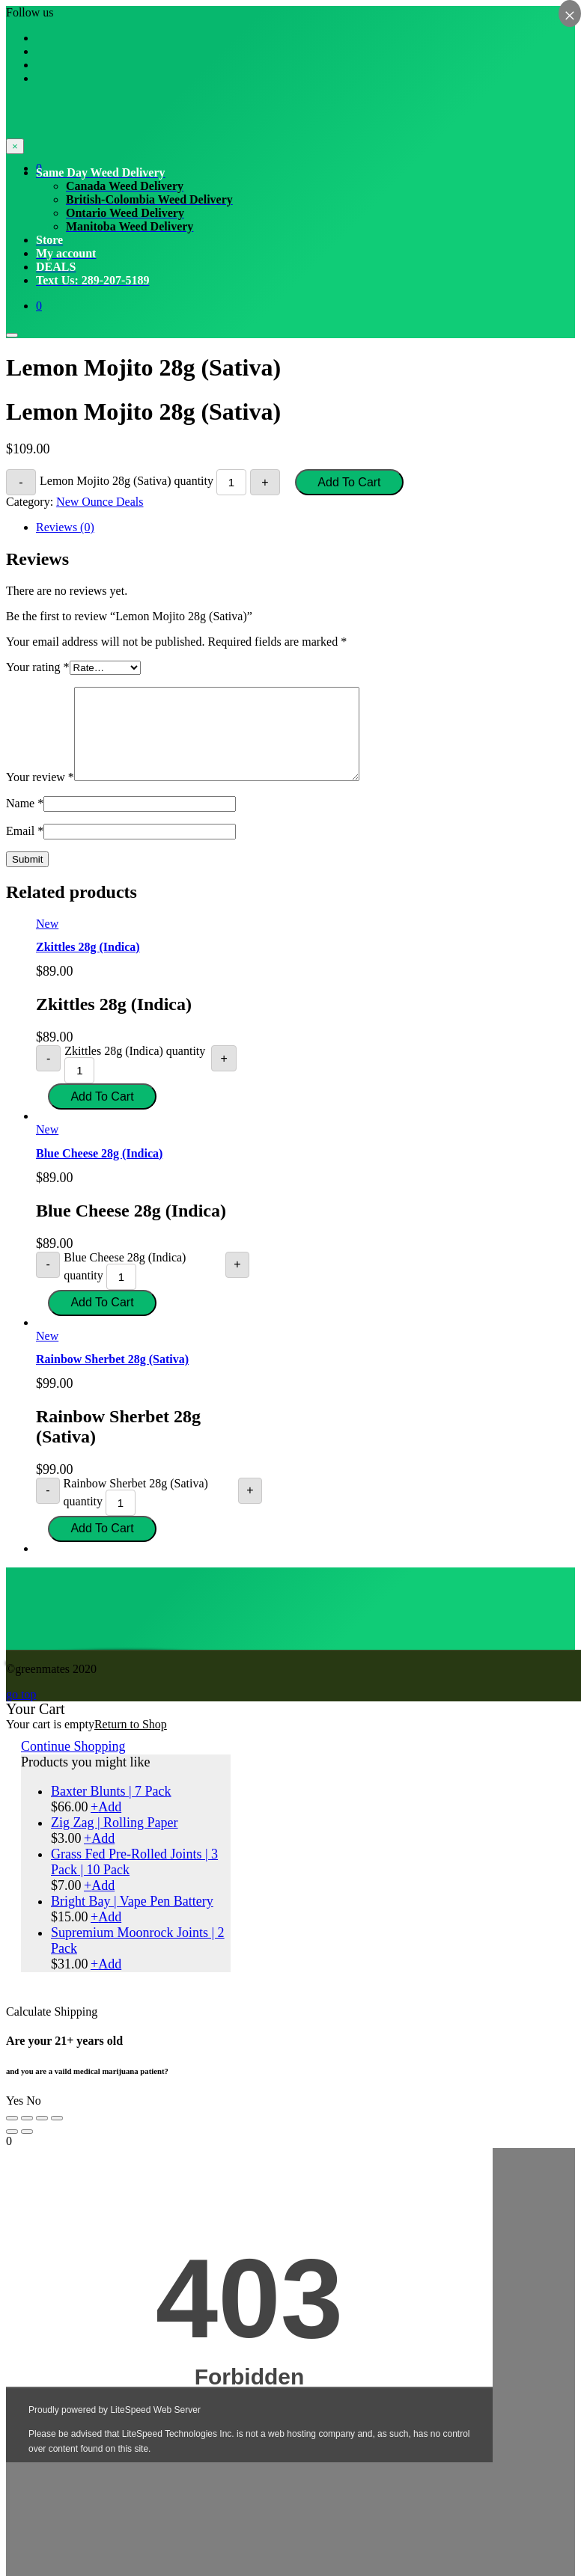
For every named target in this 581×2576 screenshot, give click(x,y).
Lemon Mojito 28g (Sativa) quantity (126, 480)
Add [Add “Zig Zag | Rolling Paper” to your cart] (99, 1856)
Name (24, 821)
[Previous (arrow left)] (12, 2149)
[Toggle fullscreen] (42, 2136)
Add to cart (348, 482)
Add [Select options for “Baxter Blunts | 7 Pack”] (106, 1824)
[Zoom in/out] (57, 2136)
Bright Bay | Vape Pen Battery (132, 1919)
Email (24, 848)
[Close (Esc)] (12, 2136)
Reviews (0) (65, 527)
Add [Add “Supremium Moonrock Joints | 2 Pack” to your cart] (106, 1981)
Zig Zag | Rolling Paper (114, 1840)
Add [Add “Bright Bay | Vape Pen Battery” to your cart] (106, 1934)
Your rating (38, 667)
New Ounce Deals (99, 501)
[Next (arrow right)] (27, 2149)
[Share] (27, 2136)
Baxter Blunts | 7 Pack (111, 1809)
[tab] (305, 527)
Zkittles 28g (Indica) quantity (134, 1068)
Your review (40, 795)
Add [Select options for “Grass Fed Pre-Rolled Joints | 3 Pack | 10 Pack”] (99, 1903)
